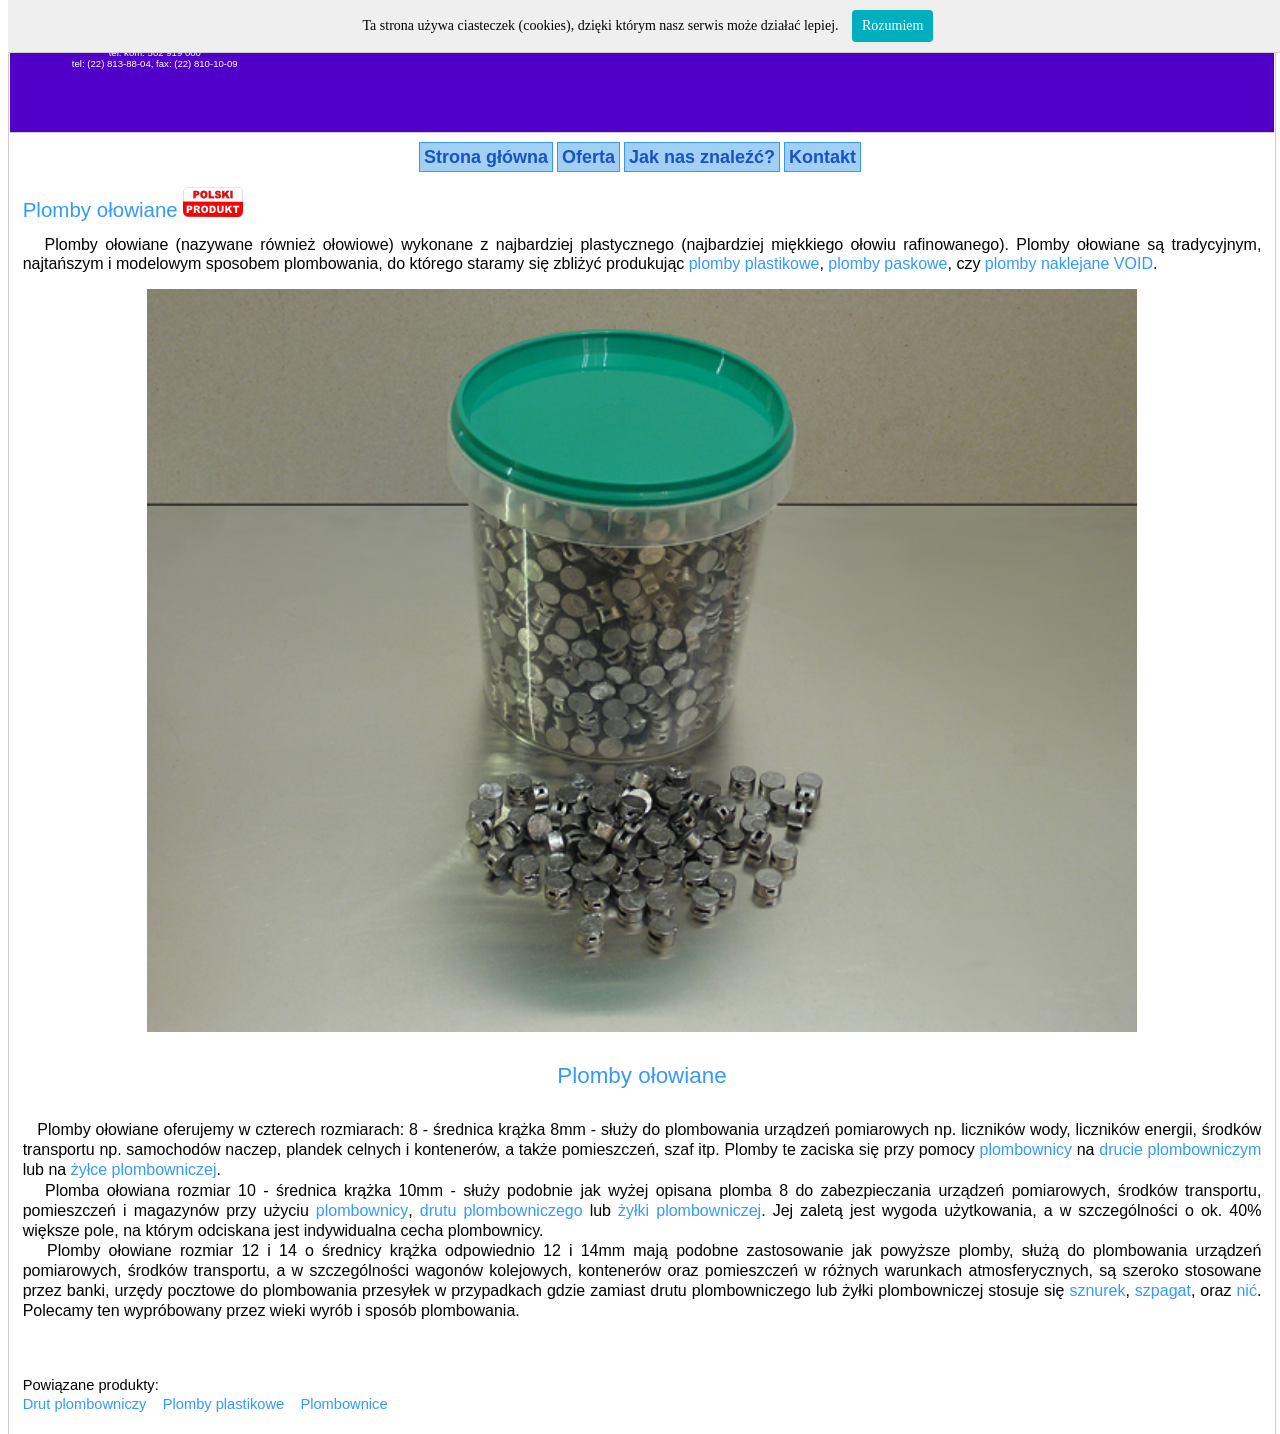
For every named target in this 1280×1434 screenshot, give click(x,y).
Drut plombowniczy (85, 1404)
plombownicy (1026, 1149)
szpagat (1163, 1290)
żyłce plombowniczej (144, 1169)
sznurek (1097, 1290)
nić (1246, 1290)
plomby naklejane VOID (1069, 263)
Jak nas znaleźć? (702, 157)
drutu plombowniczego (501, 1210)
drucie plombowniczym (1180, 1149)
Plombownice (343, 1404)
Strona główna (486, 157)
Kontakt (822, 157)
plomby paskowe (887, 263)
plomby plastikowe (754, 263)
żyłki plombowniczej (689, 1210)
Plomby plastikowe (223, 1404)
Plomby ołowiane (100, 209)
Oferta (588, 157)
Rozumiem (892, 25)
